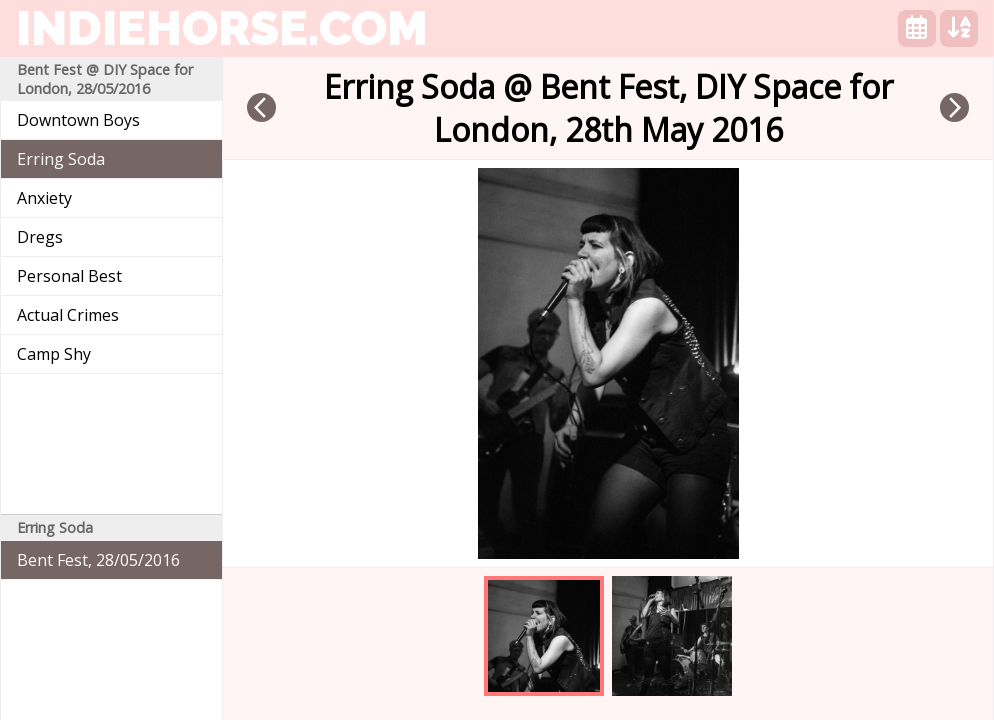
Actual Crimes (68, 315)
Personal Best (69, 276)
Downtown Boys (78, 120)
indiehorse (222, 28)
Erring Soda (61, 159)
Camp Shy (54, 354)
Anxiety (44, 198)
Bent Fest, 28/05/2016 (98, 560)
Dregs (40, 237)
